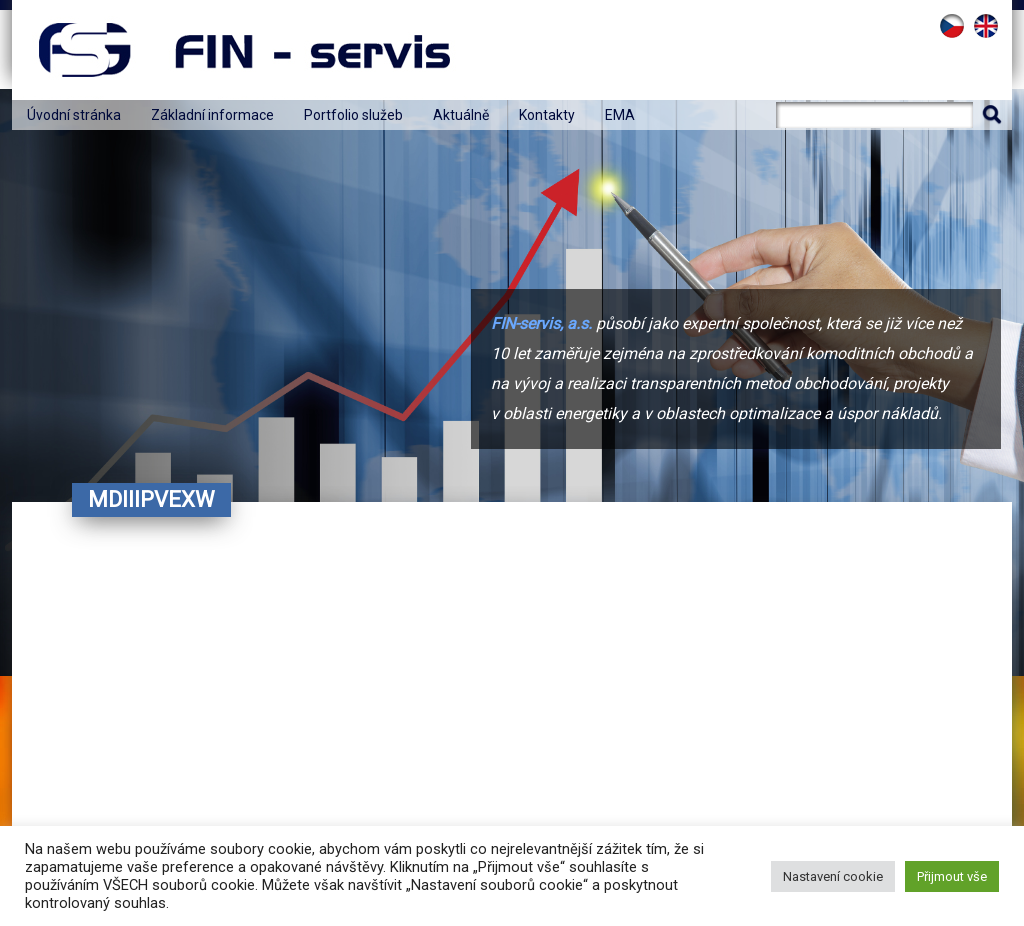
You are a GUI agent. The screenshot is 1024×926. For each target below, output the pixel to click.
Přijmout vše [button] (952, 876)
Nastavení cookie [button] (833, 876)
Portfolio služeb (353, 115)
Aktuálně (461, 115)
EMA (620, 115)
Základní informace (212, 115)
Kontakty (547, 115)
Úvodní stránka (74, 115)
